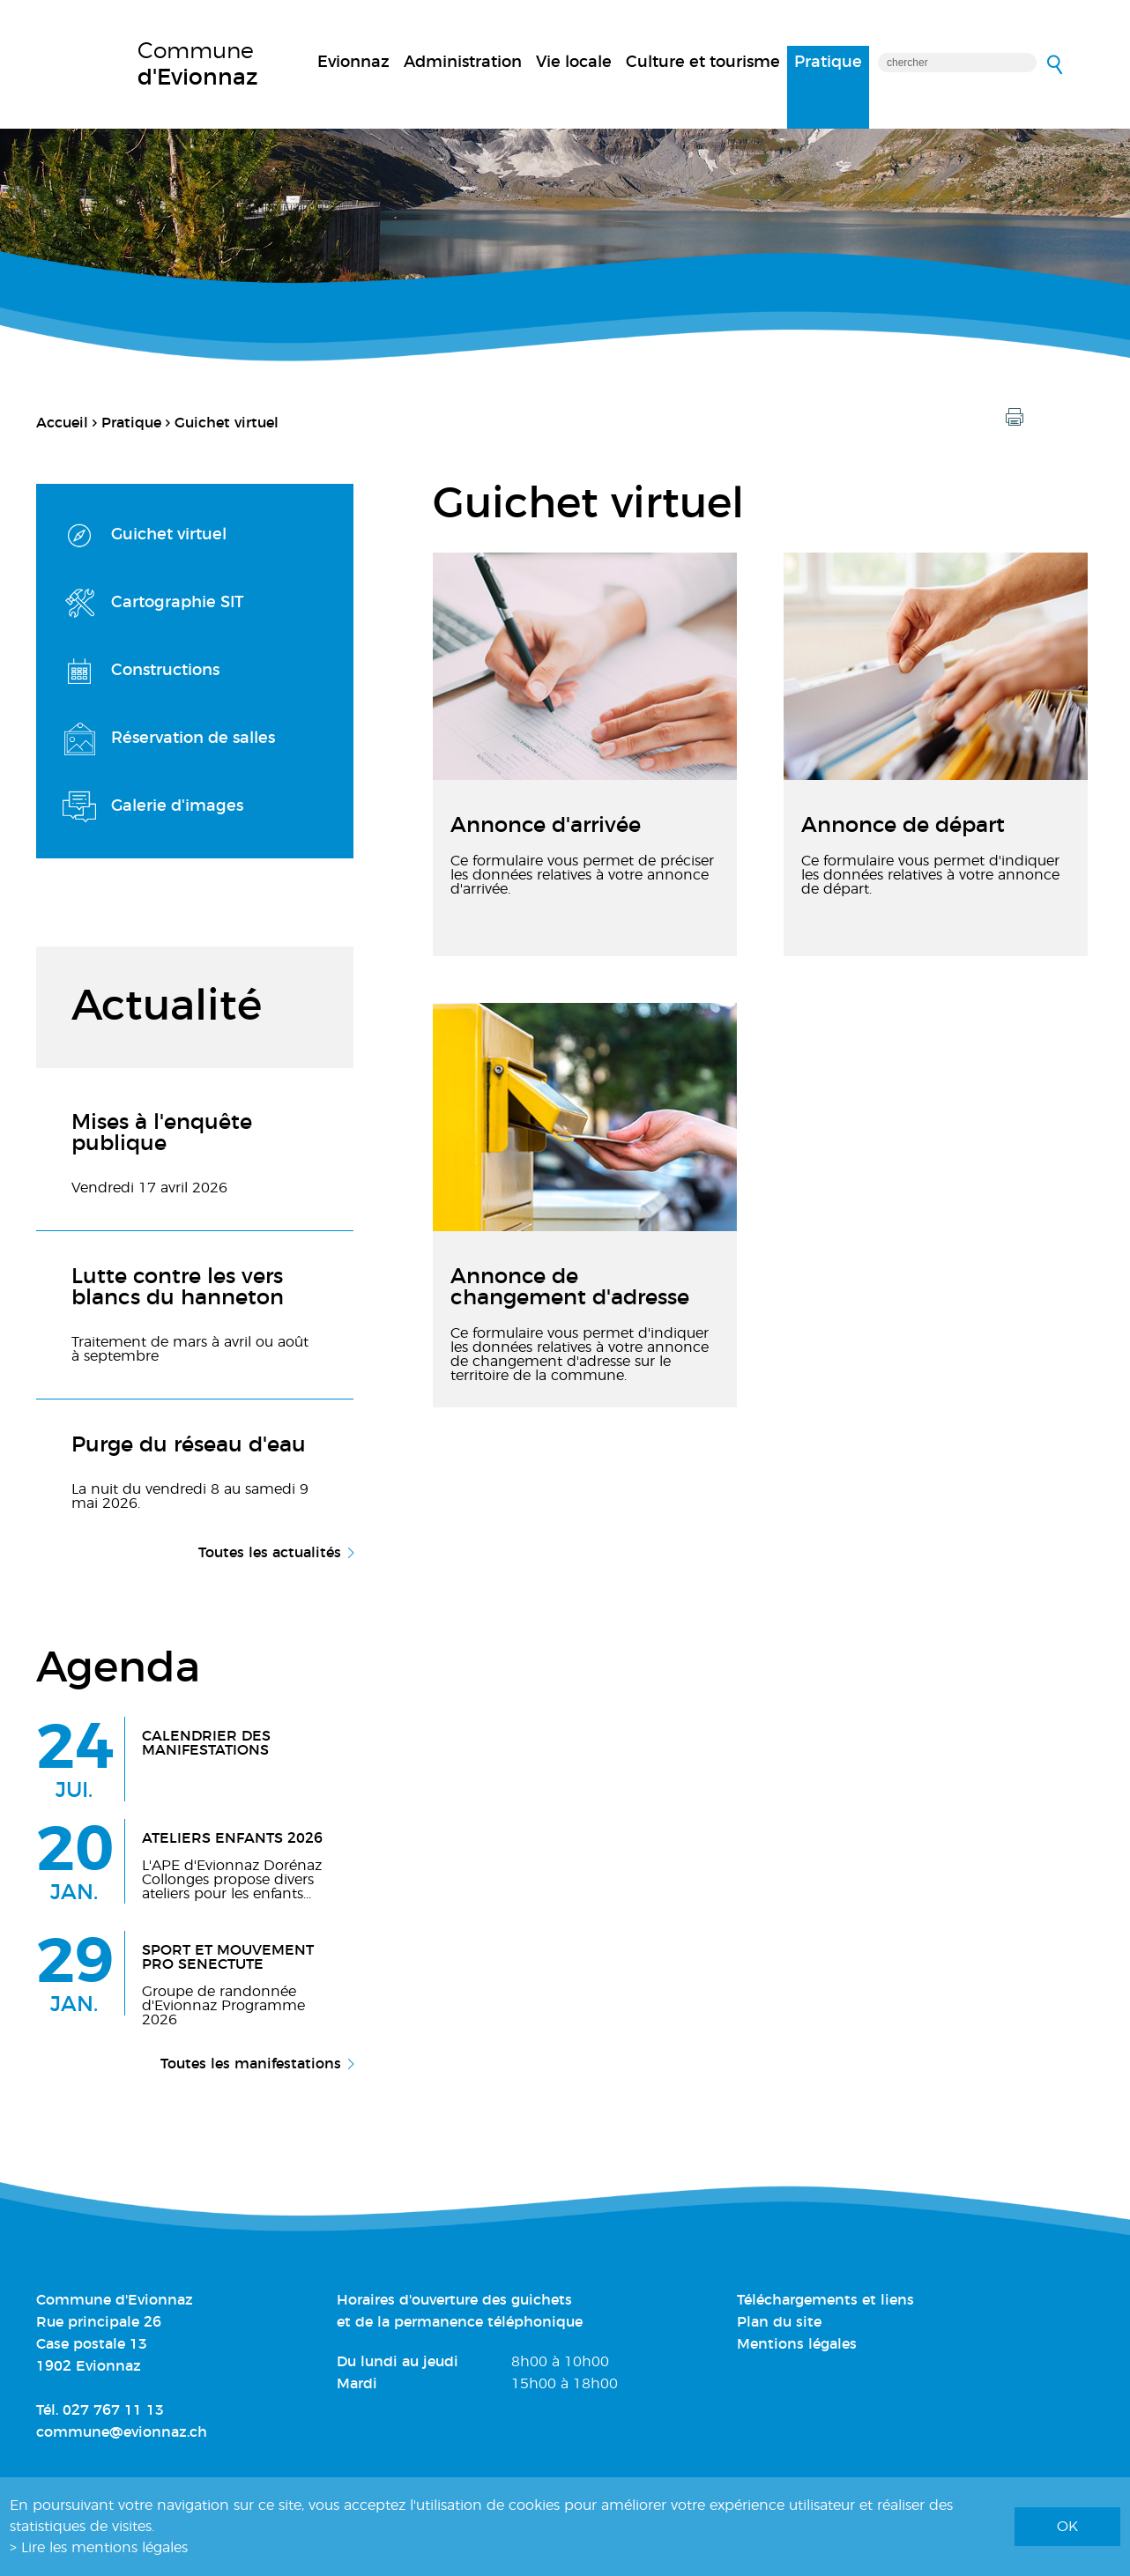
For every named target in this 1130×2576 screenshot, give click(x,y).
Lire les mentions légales (104, 2548)
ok (1067, 2527)
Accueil (62, 423)
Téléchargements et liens (825, 2300)
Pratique (828, 63)
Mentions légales (797, 2344)
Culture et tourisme (703, 63)
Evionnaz (353, 63)
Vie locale (574, 63)
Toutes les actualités (269, 1553)
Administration (463, 63)
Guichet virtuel (227, 423)
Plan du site (779, 2322)
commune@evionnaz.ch (121, 2432)
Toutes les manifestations (250, 2064)
